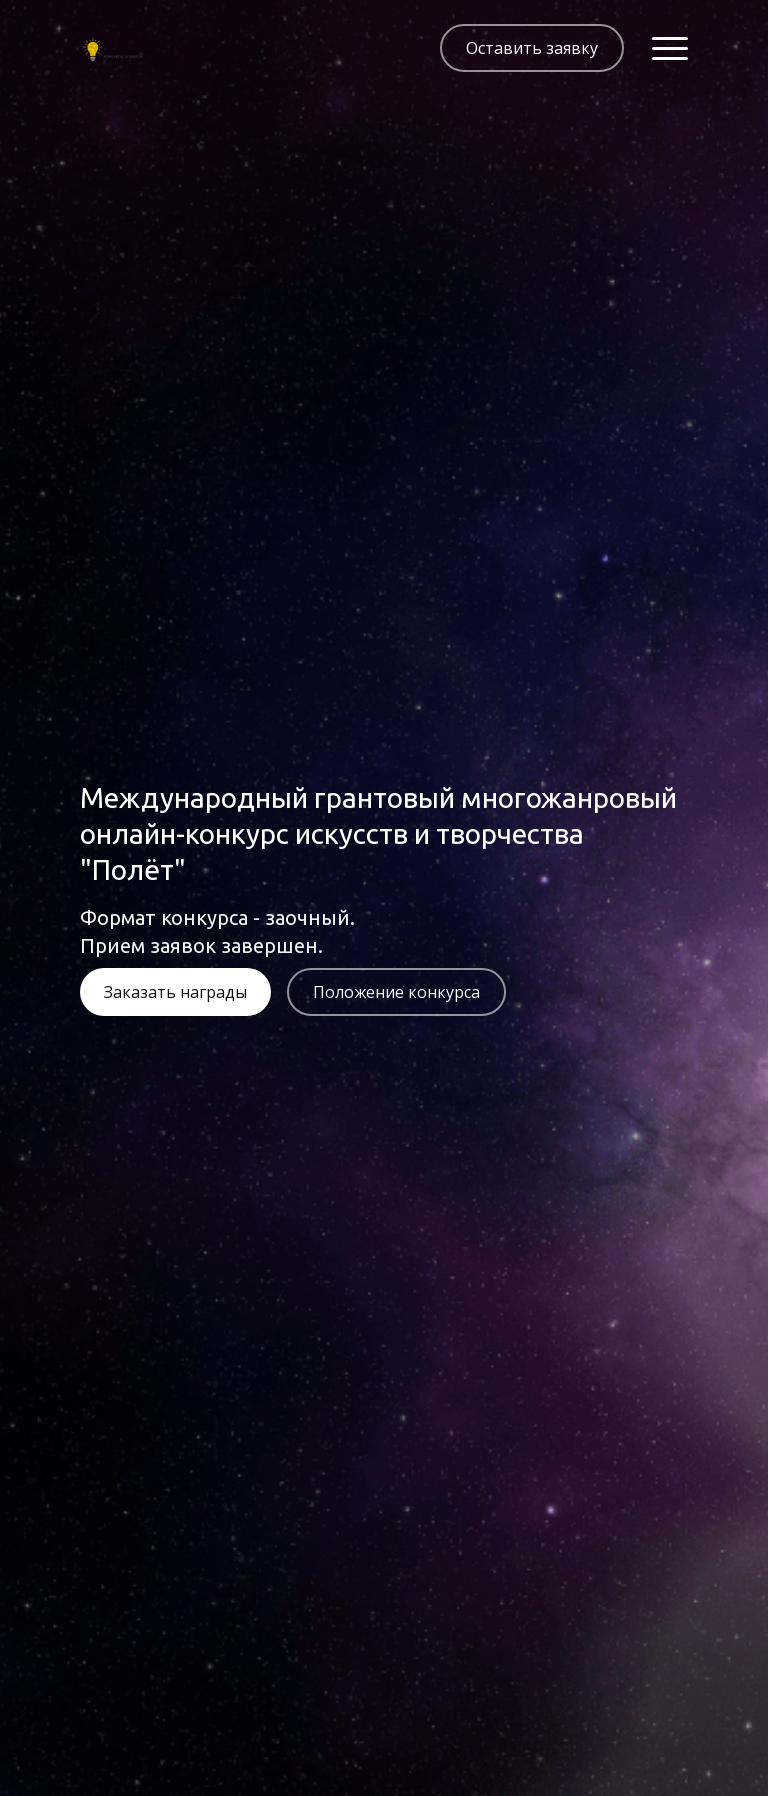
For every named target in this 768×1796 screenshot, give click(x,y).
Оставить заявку (532, 48)
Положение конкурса (396, 992)
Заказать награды (175, 992)
